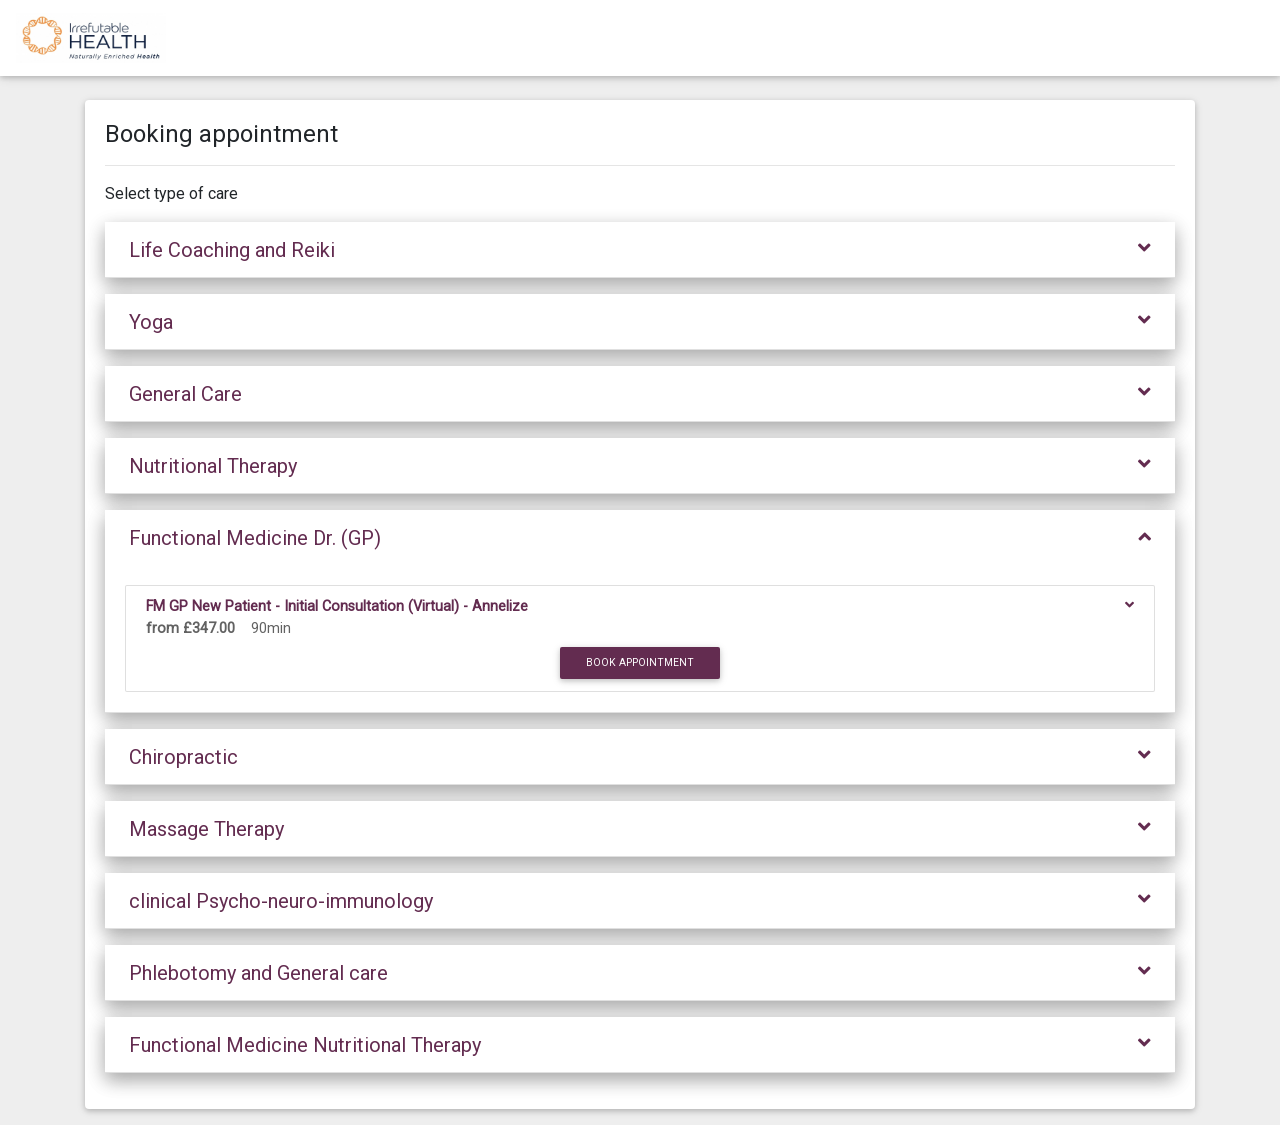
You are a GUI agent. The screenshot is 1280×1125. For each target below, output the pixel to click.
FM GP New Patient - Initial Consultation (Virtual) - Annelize (341, 606)
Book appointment (640, 662)
